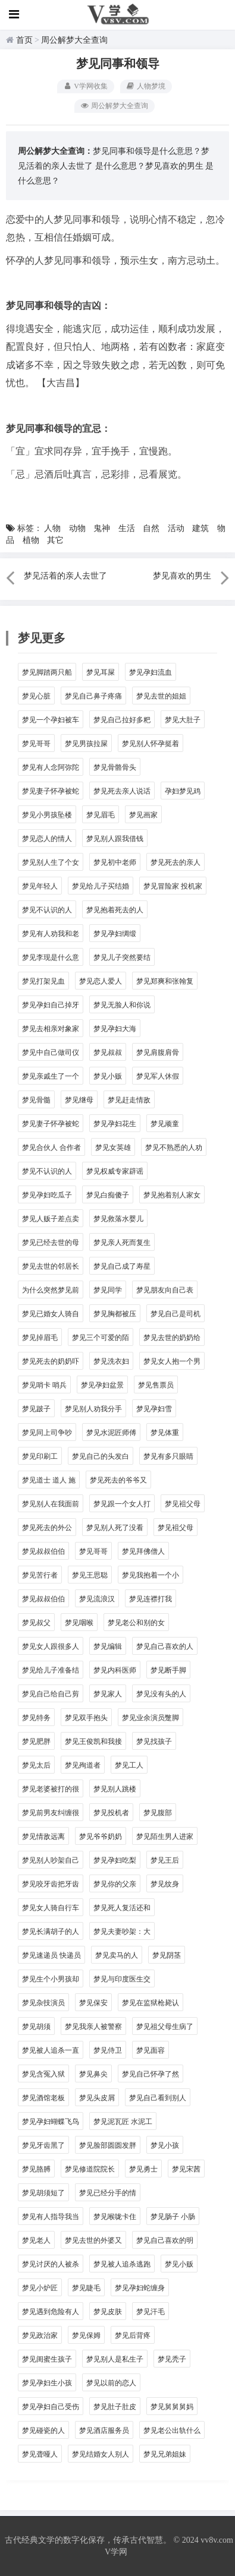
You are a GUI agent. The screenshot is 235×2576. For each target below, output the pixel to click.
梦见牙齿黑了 (43, 2145)
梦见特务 (36, 1718)
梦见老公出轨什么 (171, 2430)
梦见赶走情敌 (129, 1100)
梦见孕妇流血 (150, 672)
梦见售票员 (156, 1385)
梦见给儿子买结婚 (100, 886)
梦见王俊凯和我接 (93, 1741)
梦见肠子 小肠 (173, 2216)
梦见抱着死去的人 (114, 910)
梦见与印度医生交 (122, 1979)
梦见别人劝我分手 (93, 1409)
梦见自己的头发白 (100, 1456)
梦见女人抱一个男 (171, 1361)
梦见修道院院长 (90, 2169)
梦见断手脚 (168, 1670)
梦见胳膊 (36, 2169)
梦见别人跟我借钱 (114, 839)
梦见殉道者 (83, 1765)
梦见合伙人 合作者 (51, 1147)
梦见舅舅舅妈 (172, 2407)
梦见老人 (36, 2240)
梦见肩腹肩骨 (157, 1052)
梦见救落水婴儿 (118, 1219)
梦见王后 (165, 1860)
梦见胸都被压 (114, 1314)
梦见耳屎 (100, 672)
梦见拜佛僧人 (143, 1551)
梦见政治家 (40, 2335)
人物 (52, 528)
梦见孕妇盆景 (102, 1385)
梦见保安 (93, 2003)
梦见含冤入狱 (43, 2074)
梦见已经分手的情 (107, 2193)
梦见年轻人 (40, 886)
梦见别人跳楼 (114, 1789)
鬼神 (101, 528)
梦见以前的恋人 (111, 2383)
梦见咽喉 (79, 1623)
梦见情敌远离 (43, 1836)
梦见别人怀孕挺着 (150, 743)
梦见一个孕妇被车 (50, 720)
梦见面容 (150, 2050)
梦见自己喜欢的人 (164, 1646)
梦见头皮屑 (97, 2098)
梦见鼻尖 (93, 2074)
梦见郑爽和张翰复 (164, 981)
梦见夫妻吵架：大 (122, 1931)
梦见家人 (107, 1694)
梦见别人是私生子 (114, 2359)
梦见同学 (107, 1290)
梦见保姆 (86, 2335)
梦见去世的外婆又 (93, 2240)
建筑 (200, 528)
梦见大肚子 (182, 720)
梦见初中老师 (114, 862)
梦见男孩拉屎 (86, 743)
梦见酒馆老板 (43, 2098)
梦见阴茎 (166, 1955)
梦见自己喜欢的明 (164, 2240)
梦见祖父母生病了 (164, 2026)
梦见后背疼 (133, 2335)
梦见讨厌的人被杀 (50, 2264)
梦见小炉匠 (40, 2288)
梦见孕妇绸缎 (114, 934)
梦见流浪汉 (97, 1599)
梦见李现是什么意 (50, 957)
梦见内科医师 (114, 1670)
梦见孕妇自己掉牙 (50, 1005)
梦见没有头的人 (161, 1694)
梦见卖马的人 (116, 1955)
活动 (176, 528)
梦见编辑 (107, 1646)
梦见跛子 (36, 1409)
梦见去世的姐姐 (161, 696)
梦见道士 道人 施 (49, 1480)
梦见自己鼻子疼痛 (93, 696)
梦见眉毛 (100, 815)
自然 (151, 528)
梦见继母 (79, 1100)
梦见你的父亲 (114, 1884)
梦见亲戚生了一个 (50, 1076)
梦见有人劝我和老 (50, 934)
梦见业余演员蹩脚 (150, 1718)
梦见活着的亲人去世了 (65, 575)
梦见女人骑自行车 (50, 1908)
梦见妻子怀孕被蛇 (50, 791)
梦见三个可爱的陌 (100, 1337)
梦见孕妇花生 (114, 1124)
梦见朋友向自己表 (164, 1290)
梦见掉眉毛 (40, 1337)
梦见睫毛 (86, 2288)
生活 (126, 528)
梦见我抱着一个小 (150, 1575)
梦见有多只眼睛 (168, 1456)
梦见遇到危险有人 (50, 2312)
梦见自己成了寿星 (122, 1266)
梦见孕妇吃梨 (114, 1860)
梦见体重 (165, 1432)
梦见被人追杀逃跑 (122, 2264)
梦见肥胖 (36, 1741)
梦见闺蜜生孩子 (47, 2359)
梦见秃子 (172, 2359)
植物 (31, 540)
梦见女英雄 (113, 1147)
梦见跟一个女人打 (122, 1504)
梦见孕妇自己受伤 (50, 2407)
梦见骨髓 (36, 1100)
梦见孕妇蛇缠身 (140, 2288)
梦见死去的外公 (47, 1528)
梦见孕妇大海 (114, 1029)
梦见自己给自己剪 (50, 1694)
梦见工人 (129, 1765)
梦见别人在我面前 (50, 1504)
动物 (77, 528)
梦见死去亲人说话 (122, 791)
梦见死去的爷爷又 (118, 1480)
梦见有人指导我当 (50, 2216)
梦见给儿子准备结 (50, 1670)
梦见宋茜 (186, 2169)
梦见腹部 (157, 1813)
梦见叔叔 (107, 1052)
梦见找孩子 (154, 1741)
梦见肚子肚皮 (114, 2407)
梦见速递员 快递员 (51, 1955)
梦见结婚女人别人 (100, 2454)
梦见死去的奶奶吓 (50, 1361)
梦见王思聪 (90, 1575)
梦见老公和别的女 (136, 1623)
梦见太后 (36, 1765)
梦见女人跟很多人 (50, 1646)
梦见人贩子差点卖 (50, 1219)
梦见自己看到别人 (157, 2098)
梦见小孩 (165, 2145)
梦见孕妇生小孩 (47, 2383)
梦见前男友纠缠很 (50, 1813)
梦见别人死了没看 (114, 1528)
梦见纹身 (165, 1884)
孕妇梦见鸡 (182, 791)
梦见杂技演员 (43, 2003)
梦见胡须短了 (43, 2193)
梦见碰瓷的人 (43, 2430)
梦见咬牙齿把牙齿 (50, 1884)
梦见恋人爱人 (100, 981)
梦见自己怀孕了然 (150, 2074)
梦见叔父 (36, 1623)
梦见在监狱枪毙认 (150, 2003)
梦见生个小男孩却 (50, 1979)
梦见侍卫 (107, 2050)
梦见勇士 (143, 2169)
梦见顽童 (165, 1124)
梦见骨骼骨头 (114, 767)
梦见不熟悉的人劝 (173, 1147)
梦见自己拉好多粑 (122, 720)
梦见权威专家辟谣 (114, 1171)
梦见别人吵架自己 (50, 1860)
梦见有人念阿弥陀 (50, 767)
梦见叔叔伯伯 (43, 1551)
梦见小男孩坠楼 (47, 815)
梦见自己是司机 (175, 1314)
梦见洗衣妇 (111, 1361)
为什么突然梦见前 (50, 1290)
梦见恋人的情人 (47, 839)
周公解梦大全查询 (74, 40)
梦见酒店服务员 (104, 2430)
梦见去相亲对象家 (50, 1029)
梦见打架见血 (43, 981)
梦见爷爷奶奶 (100, 1836)
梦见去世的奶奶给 (171, 1337)
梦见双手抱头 (86, 1718)
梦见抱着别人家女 (171, 1195)
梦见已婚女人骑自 (50, 1314)
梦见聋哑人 (40, 2454)
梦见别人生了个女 (50, 862)
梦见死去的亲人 (175, 862)
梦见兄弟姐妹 (164, 2454)
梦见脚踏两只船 (47, 672)
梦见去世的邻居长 (50, 1266)
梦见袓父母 (182, 1504)
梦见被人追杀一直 (50, 2050)
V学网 (116, 2551)
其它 (55, 540)
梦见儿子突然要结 (122, 957)
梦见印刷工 (40, 1456)
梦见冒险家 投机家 (172, 886)
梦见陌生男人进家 (164, 1836)
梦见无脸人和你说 (122, 1005)
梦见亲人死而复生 (122, 1242)
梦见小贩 (107, 1076)
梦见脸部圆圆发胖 (107, 2145)
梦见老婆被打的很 (50, 1789)
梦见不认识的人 (47, 910)
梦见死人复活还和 (122, 1908)
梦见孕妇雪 (154, 1409)
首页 (24, 40)
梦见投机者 (111, 1813)
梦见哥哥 (36, 743)
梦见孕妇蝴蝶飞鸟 (50, 2121)
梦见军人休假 (157, 1076)
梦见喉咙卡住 (114, 2216)
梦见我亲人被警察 (93, 2026)
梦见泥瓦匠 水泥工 (122, 2121)
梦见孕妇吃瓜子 (47, 1195)
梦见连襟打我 (150, 1599)
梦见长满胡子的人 (50, 1931)
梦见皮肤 (107, 2312)
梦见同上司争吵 (47, 1432)
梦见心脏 (36, 696)
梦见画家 (143, 815)
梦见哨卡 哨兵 (44, 1385)
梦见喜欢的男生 (174, 166)
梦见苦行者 (40, 1575)
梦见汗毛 (150, 2312)
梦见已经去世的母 (50, 1242)
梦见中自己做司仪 (50, 1052)
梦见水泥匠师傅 (111, 1432)
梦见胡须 (36, 2026)
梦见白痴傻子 (107, 1195)
